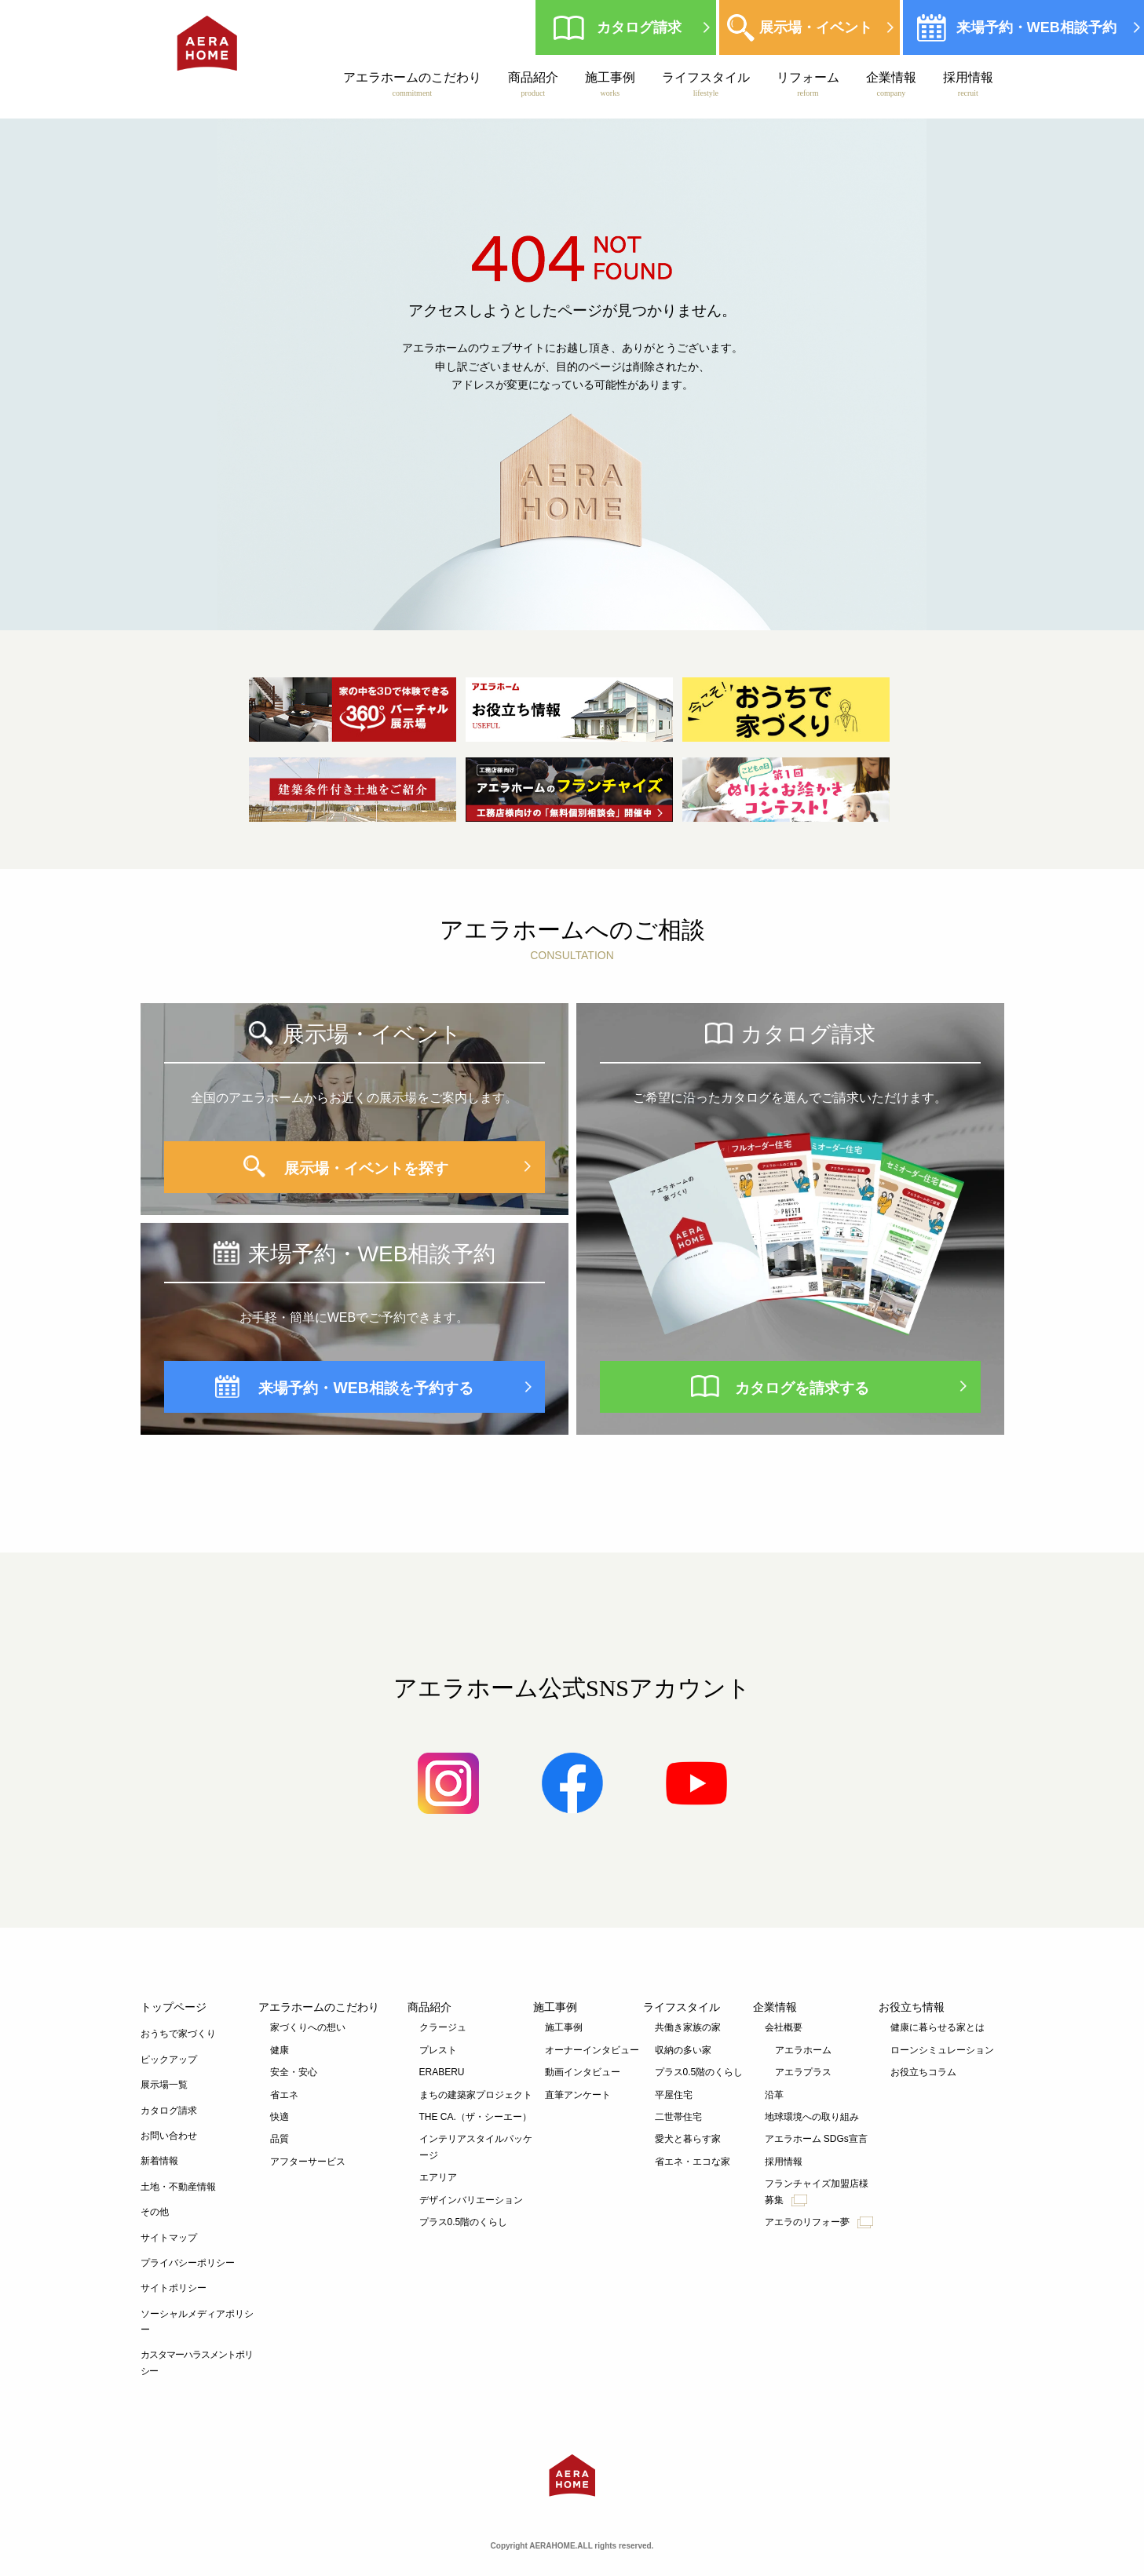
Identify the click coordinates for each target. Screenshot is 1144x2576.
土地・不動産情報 (178, 2186)
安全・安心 (293, 2072)
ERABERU (442, 2072)
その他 (155, 2211)
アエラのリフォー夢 (819, 2222)
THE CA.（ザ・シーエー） (475, 2116)
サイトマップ (169, 2237)
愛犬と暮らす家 (688, 2138)
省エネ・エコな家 (692, 2161)
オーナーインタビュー (592, 2050)
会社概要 (783, 2027)
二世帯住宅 (678, 2116)
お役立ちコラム (923, 2072)
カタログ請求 (636, 27)
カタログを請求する (801, 1387)
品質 (279, 2138)
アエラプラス (803, 2072)
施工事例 (609, 84)
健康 (279, 2050)
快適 (279, 2116)
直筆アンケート (578, 2094)
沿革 (774, 2094)
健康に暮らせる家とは (937, 2027)
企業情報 (890, 84)
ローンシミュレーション (942, 2050)
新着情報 (159, 2160)
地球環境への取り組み (812, 2116)
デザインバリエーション (471, 2200)
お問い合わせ (169, 2135)
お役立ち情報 (912, 2007)
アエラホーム (803, 2050)
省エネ (284, 2094)
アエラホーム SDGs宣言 (816, 2138)
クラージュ (442, 2027)
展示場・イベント (813, 27)
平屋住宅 (674, 2094)
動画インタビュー (582, 2072)
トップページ (174, 2007)
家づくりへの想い (307, 2027)
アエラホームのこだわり (411, 84)
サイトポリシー (174, 2287)
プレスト (438, 2050)
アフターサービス (307, 2161)
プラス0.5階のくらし (463, 2222)
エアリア (438, 2177)
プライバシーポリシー (188, 2262)
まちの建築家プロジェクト (475, 2094)
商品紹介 (532, 84)
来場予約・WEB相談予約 (1034, 27)
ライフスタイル (705, 84)
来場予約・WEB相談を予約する (366, 1387)
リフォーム (807, 84)
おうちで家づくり (178, 2033)
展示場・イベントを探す (366, 1167)
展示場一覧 (164, 2084)
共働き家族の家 (688, 2027)
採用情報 (967, 84)
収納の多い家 (683, 2050)
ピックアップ (169, 2059)
